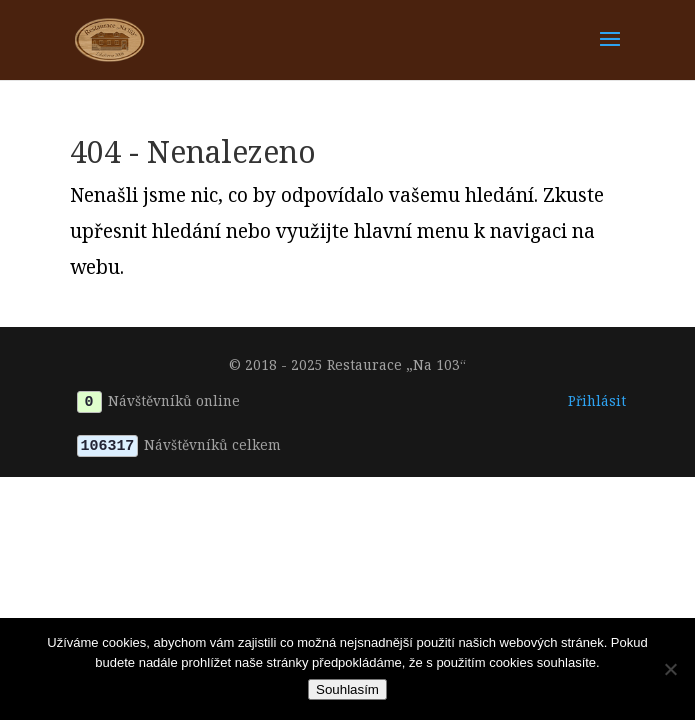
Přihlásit (597, 400)
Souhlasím (347, 689)
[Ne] (670, 669)
